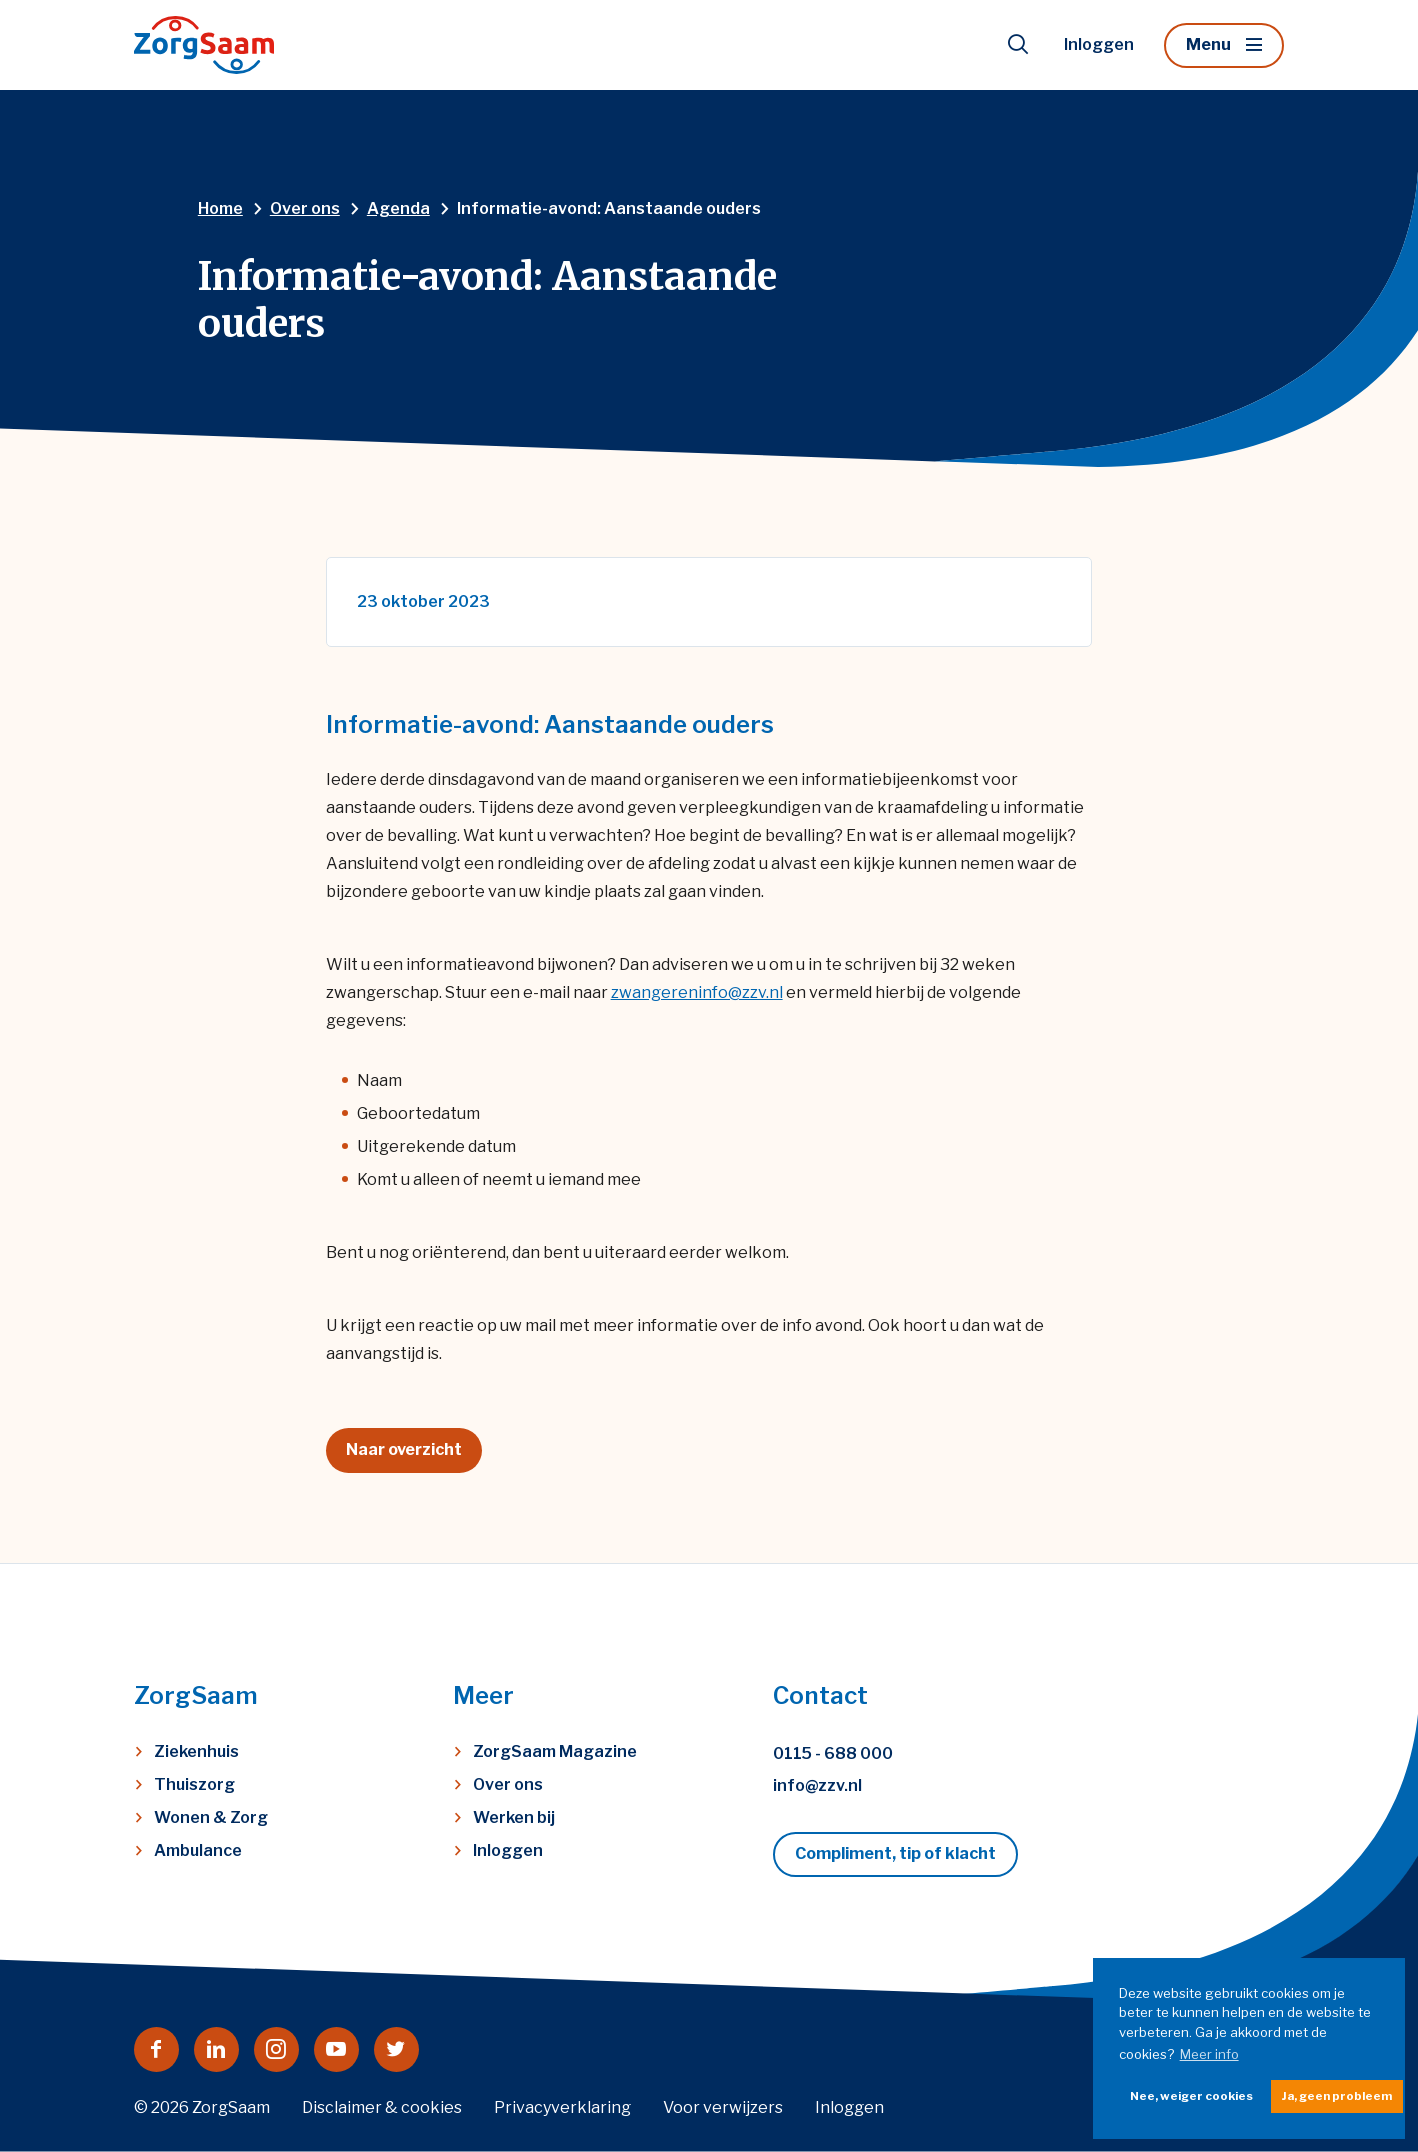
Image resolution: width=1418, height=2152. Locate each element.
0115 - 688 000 (833, 1753)
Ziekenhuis (196, 1751)
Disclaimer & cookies (382, 2107)
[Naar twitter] (396, 2049)
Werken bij (514, 1817)
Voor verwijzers (723, 2107)
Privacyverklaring (562, 2107)
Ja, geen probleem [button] (1337, 2096)
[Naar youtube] (336, 2049)
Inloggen (1099, 44)
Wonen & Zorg (211, 1817)
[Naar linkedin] (216, 2049)
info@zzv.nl (817, 1785)
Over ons (508, 1784)
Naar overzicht (404, 1449)
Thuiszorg (194, 1784)
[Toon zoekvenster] (1018, 45)
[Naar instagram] (276, 2049)
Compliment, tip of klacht (895, 1853)
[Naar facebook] (156, 2049)
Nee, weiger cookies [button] (1191, 2096)
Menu (1208, 44)
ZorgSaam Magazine (555, 1751)
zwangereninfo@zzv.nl (697, 992)
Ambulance (198, 1850)
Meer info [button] (1209, 2054)
